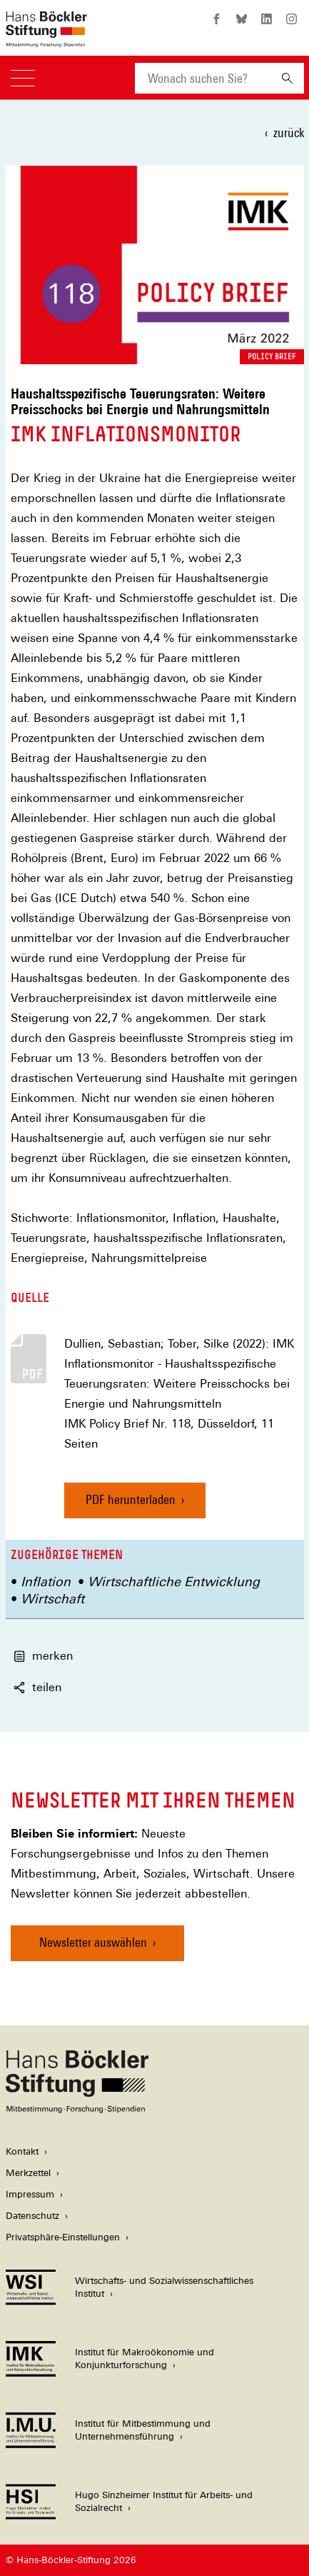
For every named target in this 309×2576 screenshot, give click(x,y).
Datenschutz (32, 2215)
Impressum (30, 2194)
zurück (288, 132)
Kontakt (22, 2151)
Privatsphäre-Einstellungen (63, 2237)
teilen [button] (37, 1687)
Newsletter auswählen (93, 1942)
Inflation (46, 1581)
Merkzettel (28, 2172)
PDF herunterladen (131, 1499)
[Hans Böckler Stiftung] (77, 2109)
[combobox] (202, 78)
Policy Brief (272, 356)
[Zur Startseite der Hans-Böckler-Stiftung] (46, 39)
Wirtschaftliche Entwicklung (174, 1581)
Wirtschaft (52, 1598)
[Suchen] (287, 78)
